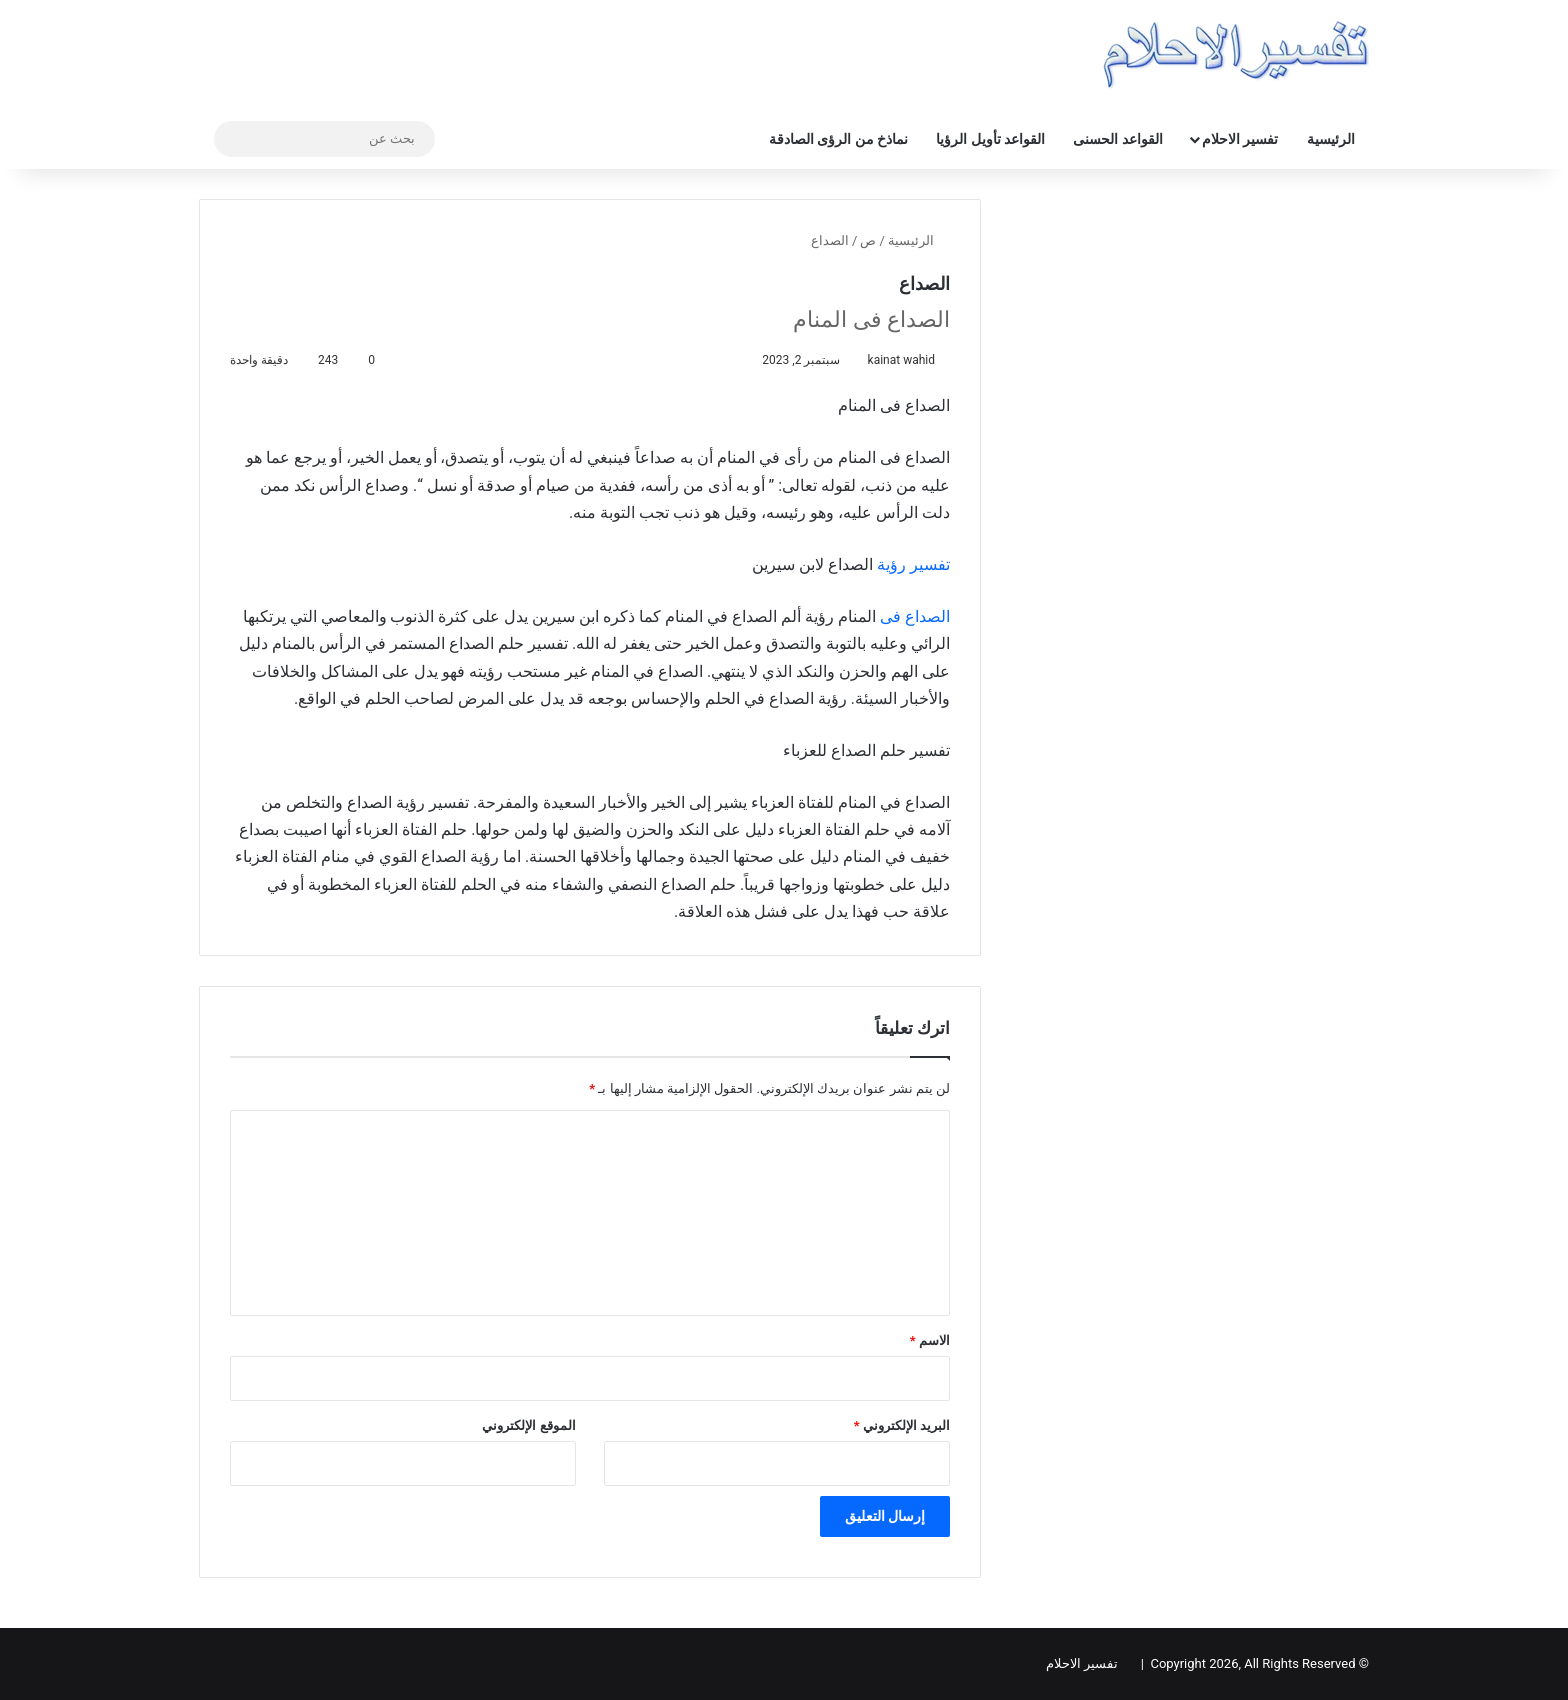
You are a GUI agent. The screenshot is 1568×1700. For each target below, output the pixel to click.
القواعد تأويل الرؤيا (990, 139)
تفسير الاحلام (1240, 139)
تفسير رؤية (913, 564)
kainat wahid (901, 360)
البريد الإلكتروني (902, 1425)
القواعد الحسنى (1117, 139)
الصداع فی (915, 616)
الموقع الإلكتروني (528, 1425)
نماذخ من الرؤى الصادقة (838, 139)
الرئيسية (1331, 139)
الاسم (930, 1340)
